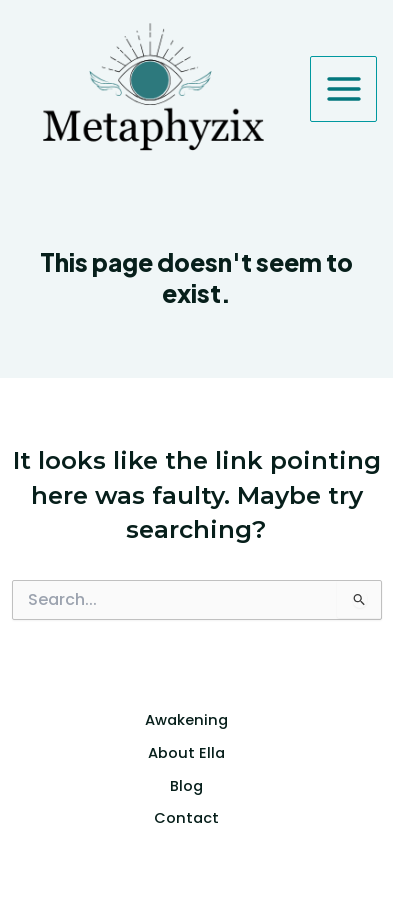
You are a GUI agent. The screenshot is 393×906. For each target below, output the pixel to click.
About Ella (186, 753)
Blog (186, 786)
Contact (186, 818)
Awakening (186, 720)
